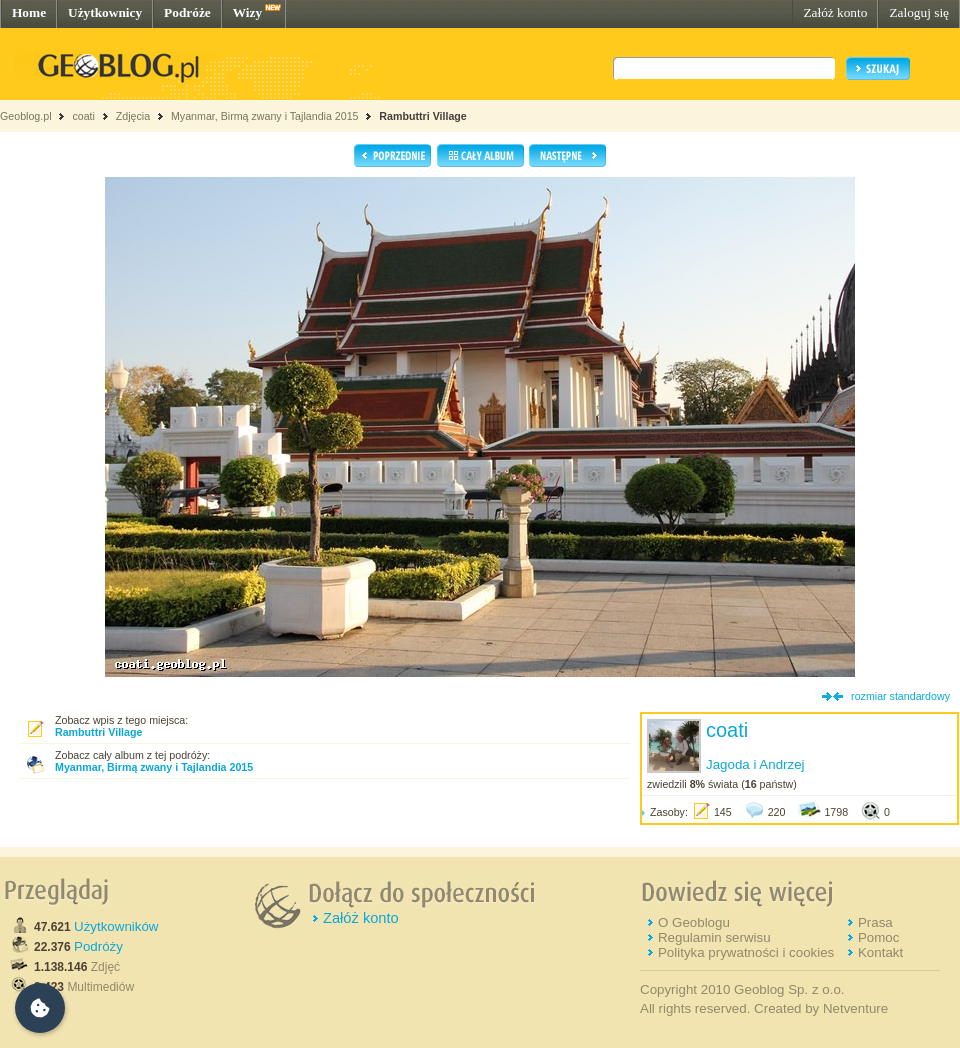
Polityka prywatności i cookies (746, 952)
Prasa (875, 922)
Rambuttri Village (422, 116)
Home (29, 12)
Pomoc (878, 937)
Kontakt (880, 952)
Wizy (247, 12)
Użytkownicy (105, 12)
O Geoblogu (694, 922)
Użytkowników (116, 926)
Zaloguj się (919, 12)
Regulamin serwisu (714, 937)
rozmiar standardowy (900, 696)
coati (83, 116)
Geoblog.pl (26, 116)
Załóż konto (835, 12)
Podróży (98, 946)
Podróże (187, 12)
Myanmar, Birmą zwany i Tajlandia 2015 (265, 116)
